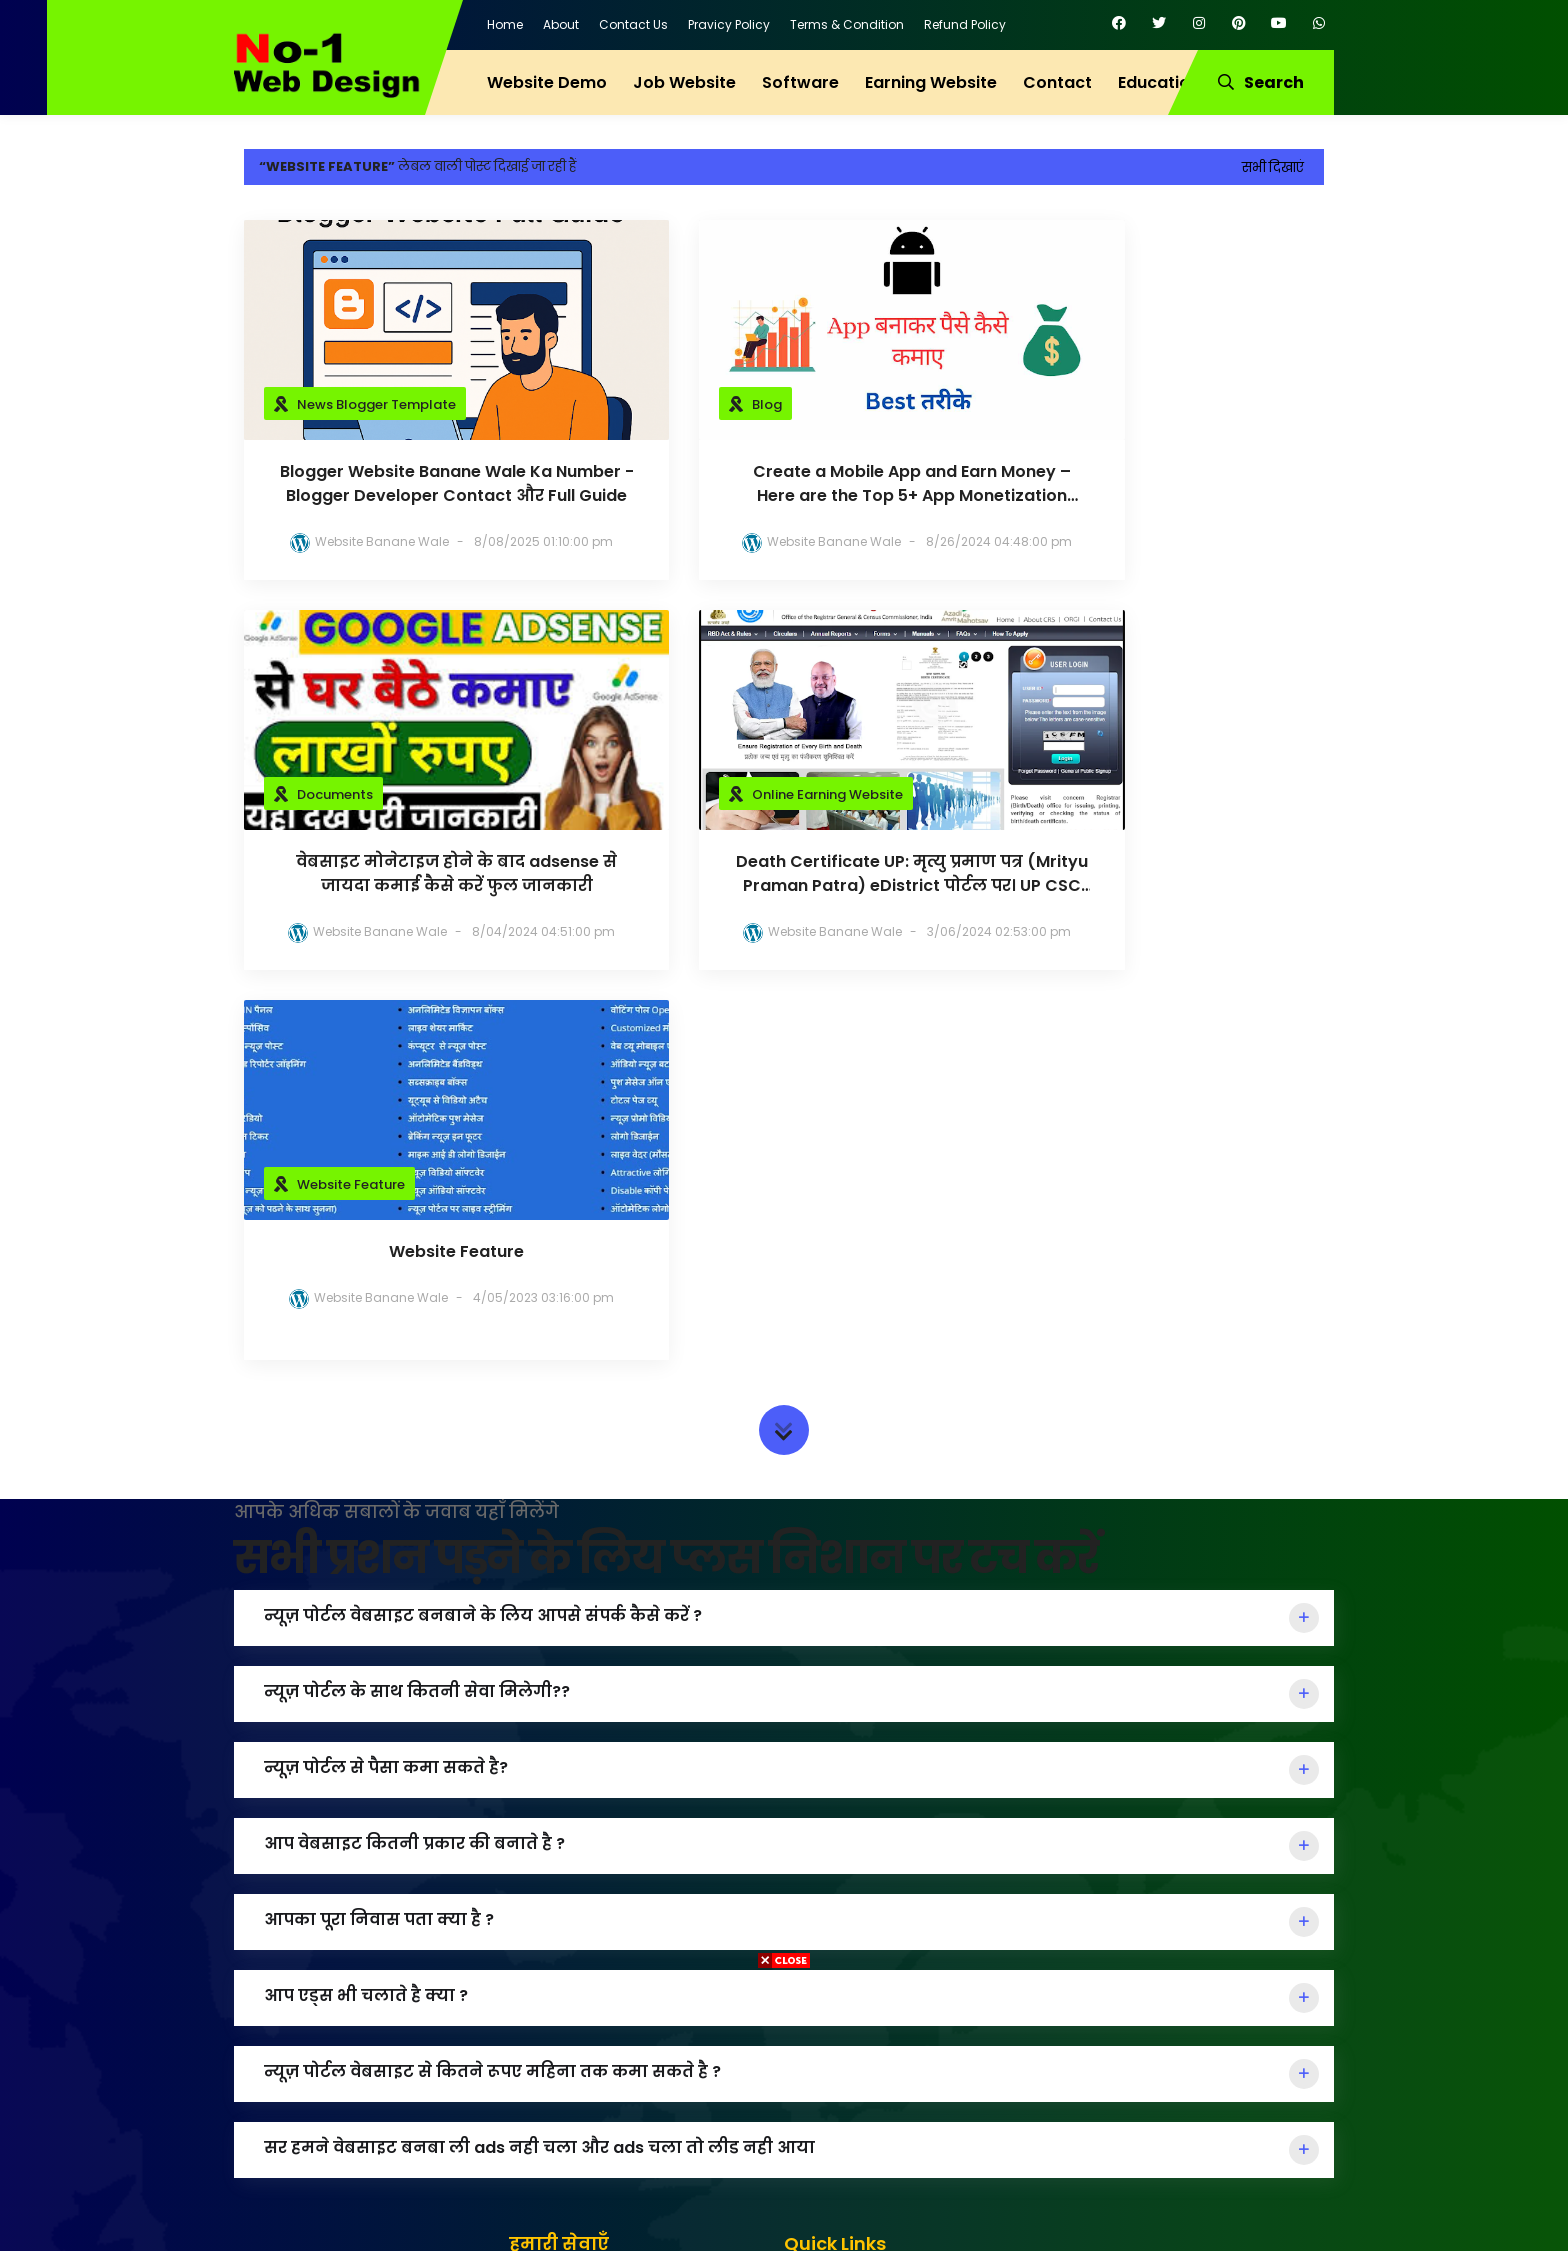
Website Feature (721, 794)
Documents (1075, 404)
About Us (830, 1929)
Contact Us (633, 24)
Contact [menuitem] (1057, 82)
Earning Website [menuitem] (931, 82)
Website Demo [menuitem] (547, 82)
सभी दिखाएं (1273, 167)
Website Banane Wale (366, 541)
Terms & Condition (847, 24)
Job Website (567, 1895)
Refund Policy (965, 24)
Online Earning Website (372, 794)
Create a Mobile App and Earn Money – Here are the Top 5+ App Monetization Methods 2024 (784, 484)
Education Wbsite (585, 1929)
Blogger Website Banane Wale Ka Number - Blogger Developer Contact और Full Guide (414, 484)
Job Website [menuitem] (684, 82)
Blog (682, 404)
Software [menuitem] (800, 82)
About (561, 24)
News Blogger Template (376, 404)
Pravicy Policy (729, 24)
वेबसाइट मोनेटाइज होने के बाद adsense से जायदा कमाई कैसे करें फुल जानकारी (1154, 484)
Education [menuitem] (1159, 82)
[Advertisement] (784, 2111)
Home (505, 24)
